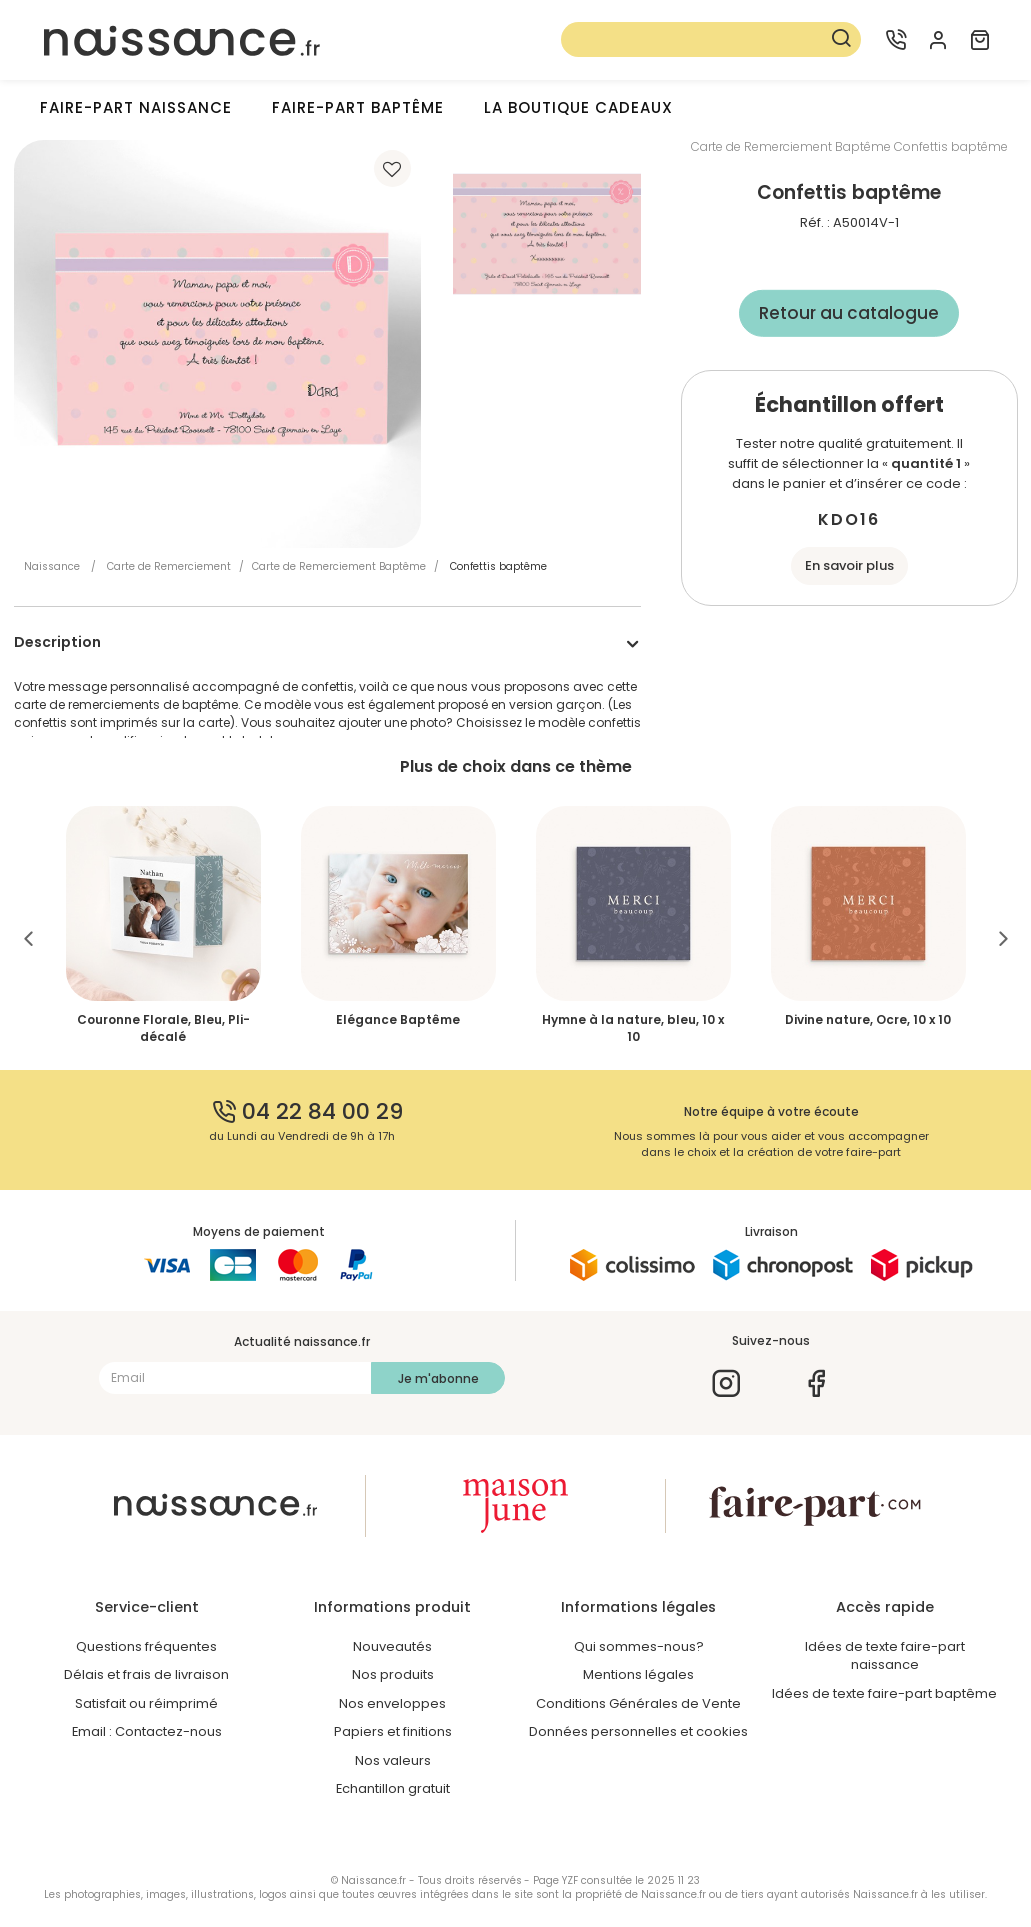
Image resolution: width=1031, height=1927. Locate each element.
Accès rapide (885, 1607)
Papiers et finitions (393, 1731)
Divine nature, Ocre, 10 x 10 (868, 1019)
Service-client (147, 1607)
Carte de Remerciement (169, 566)
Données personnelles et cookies (638, 1731)
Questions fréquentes (146, 1646)
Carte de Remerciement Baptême (339, 566)
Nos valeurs (393, 1760)
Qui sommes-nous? (639, 1646)
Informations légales (638, 1607)
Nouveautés (392, 1646)
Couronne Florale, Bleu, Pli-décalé (163, 1028)
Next (1003, 937)
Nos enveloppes (392, 1703)
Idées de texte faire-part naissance (885, 1656)
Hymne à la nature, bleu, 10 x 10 (633, 1028)
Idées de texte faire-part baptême (884, 1693)
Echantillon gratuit (393, 1788)
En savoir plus (849, 565)
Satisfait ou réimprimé (146, 1703)
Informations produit (392, 1607)
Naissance (52, 566)
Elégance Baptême (398, 1019)
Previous (28, 937)
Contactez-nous (168, 1731)
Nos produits (393, 1674)
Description (57, 642)
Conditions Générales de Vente (638, 1703)
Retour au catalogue (849, 313)
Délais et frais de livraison (146, 1674)
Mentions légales (638, 1674)
